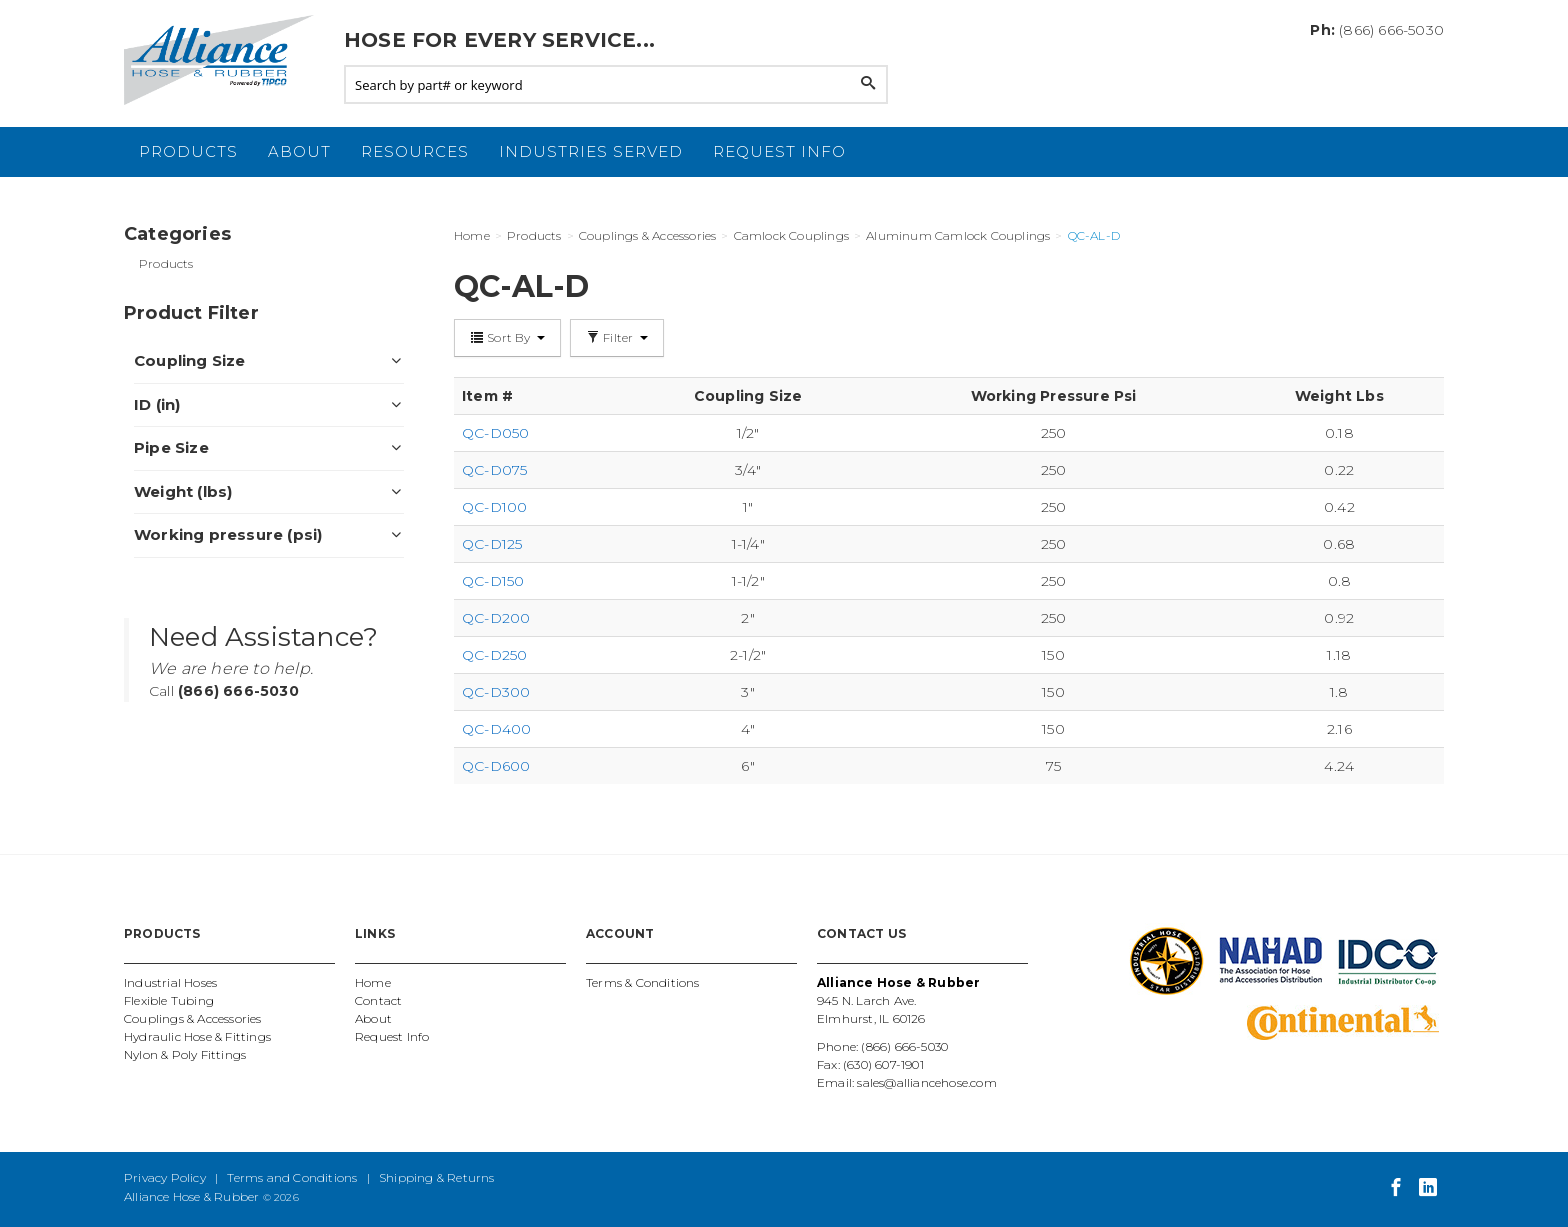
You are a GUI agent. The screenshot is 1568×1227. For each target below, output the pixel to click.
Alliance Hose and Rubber (224, 60)
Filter (617, 337)
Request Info (779, 151)
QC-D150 (493, 581)
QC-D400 (496, 729)
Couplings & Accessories (193, 1018)
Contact (378, 1000)
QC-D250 (494, 655)
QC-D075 (494, 470)
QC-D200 (496, 618)
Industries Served (591, 151)
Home (373, 982)
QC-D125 (492, 544)
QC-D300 (496, 692)
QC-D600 (496, 766)
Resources (415, 151)
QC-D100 (494, 507)
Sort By (507, 337)
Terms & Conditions (643, 982)
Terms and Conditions (292, 1177)
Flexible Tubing (169, 1000)
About (299, 151)
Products (188, 151)
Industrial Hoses (170, 982)
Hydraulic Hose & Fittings (197, 1036)
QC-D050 (495, 433)
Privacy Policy (165, 1177)
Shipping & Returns (437, 1177)
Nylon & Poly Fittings (185, 1054)
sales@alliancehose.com (926, 1082)
